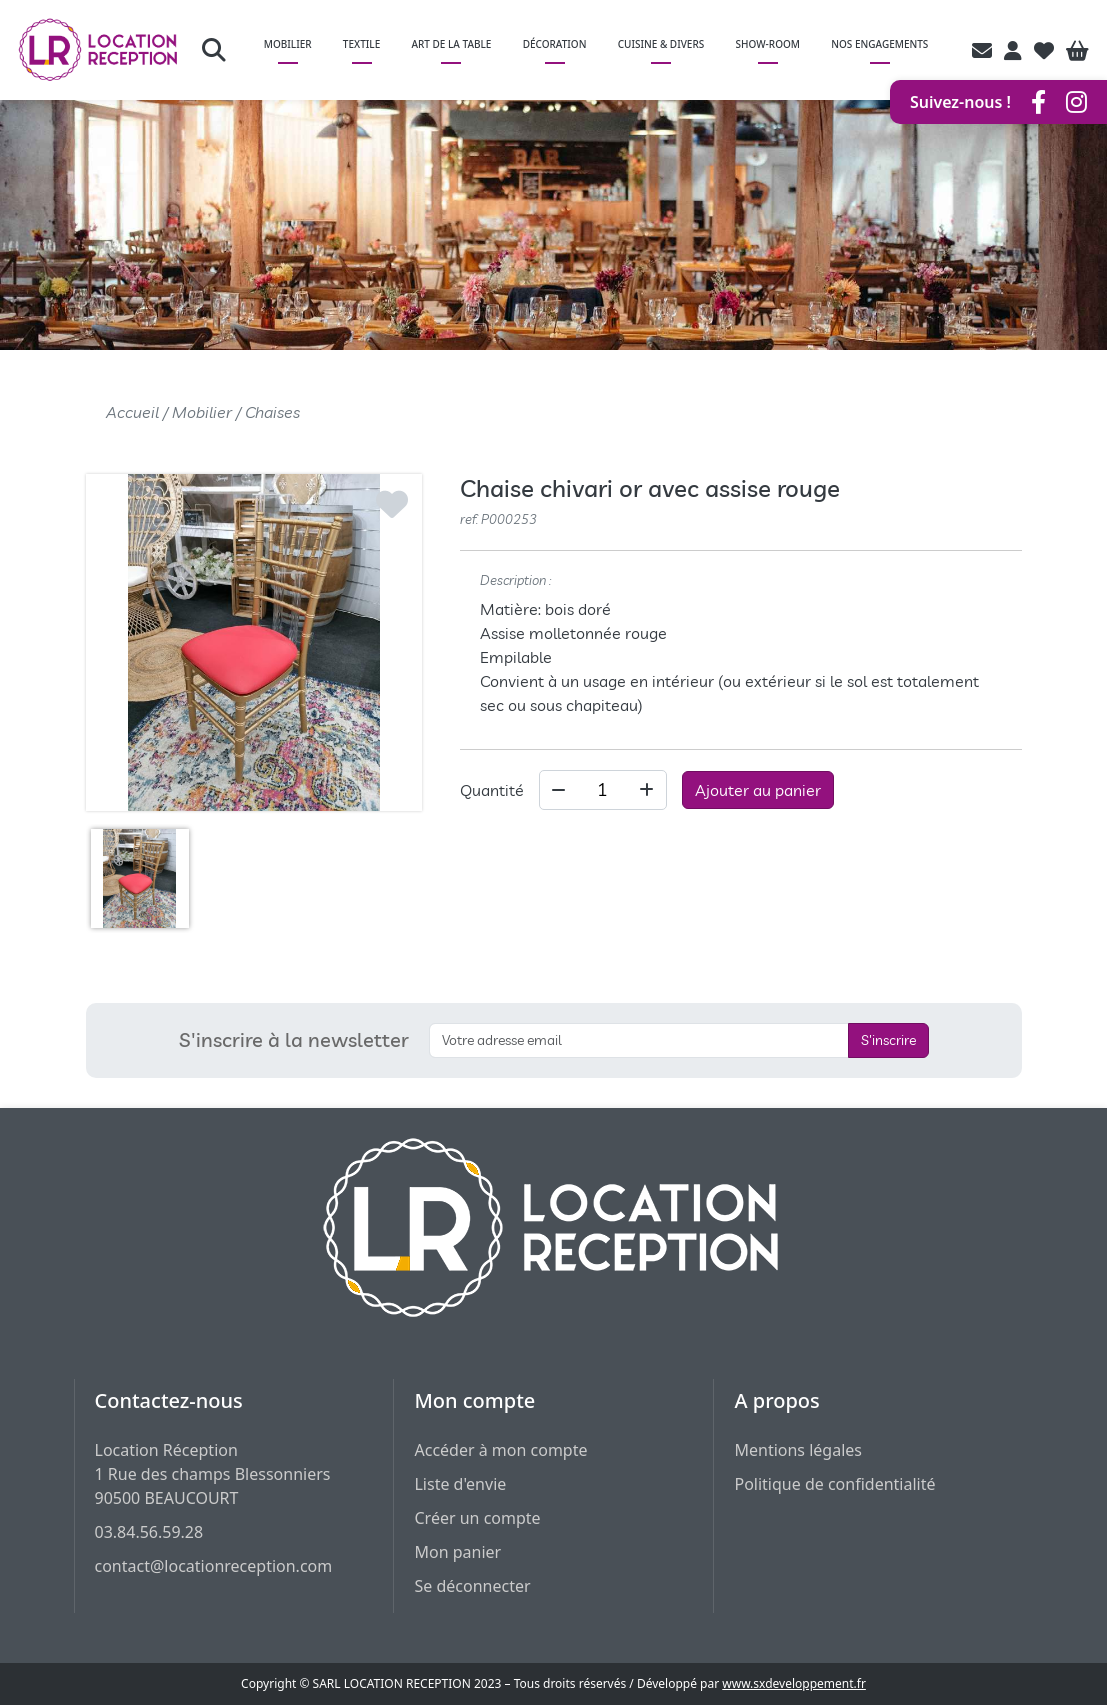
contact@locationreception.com (214, 1566)
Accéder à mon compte (500, 1450)
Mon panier (457, 1552)
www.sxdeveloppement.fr (794, 1683)
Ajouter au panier (758, 790)
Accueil (132, 412)
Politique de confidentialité (834, 1484)
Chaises (272, 412)
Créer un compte (477, 1518)
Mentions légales (798, 1450)
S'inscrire (888, 1040)
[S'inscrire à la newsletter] (639, 1040)
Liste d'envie (460, 1484)
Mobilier (202, 412)
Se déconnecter (472, 1586)
